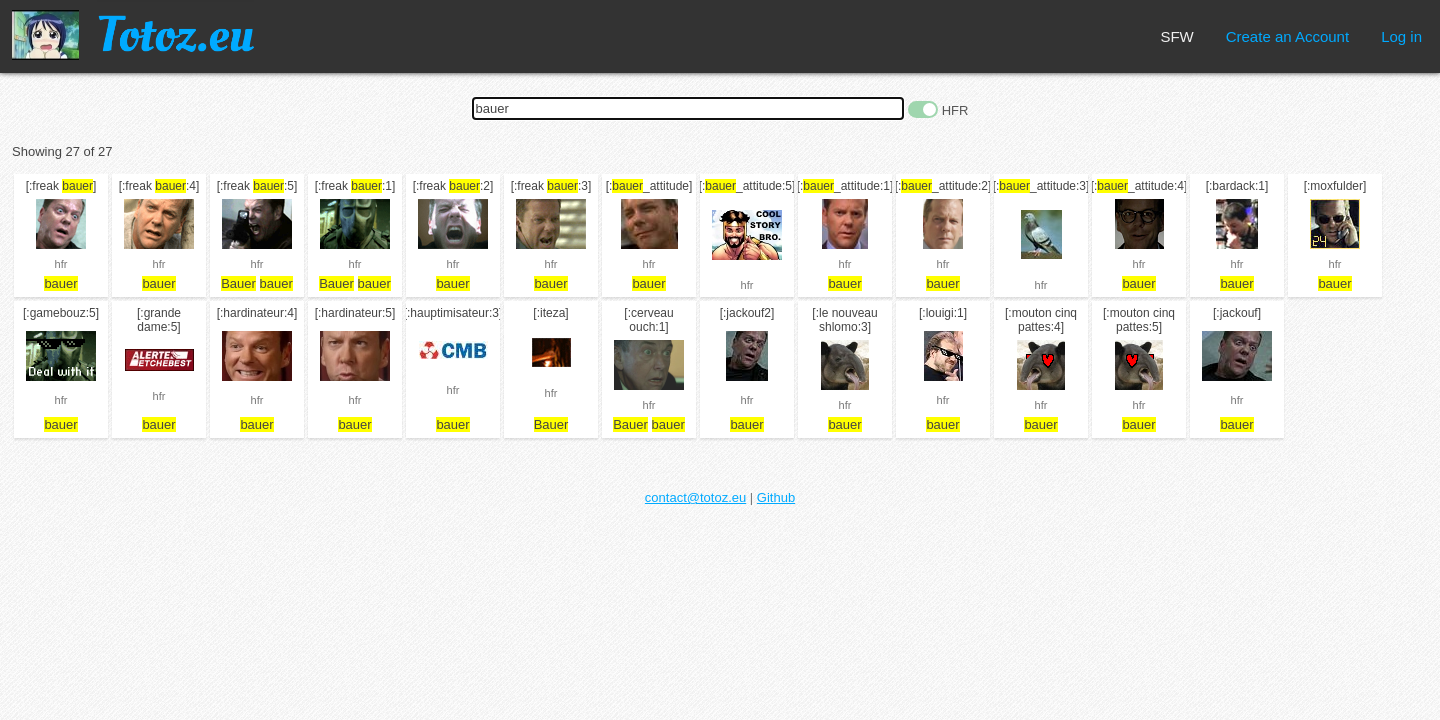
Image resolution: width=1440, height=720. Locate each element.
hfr (61, 264)
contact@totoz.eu (695, 497)
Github (776, 497)
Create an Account (1287, 36)
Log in (1401, 36)
